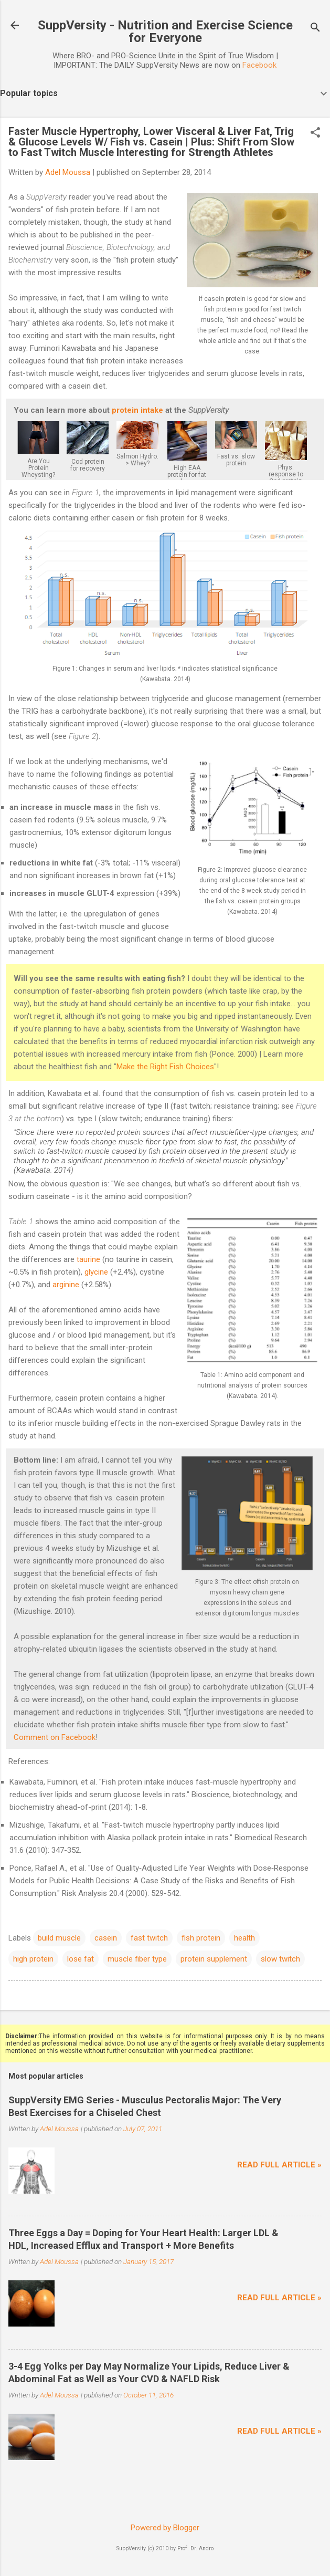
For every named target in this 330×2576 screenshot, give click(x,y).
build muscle (59, 1938)
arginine (65, 1284)
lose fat (80, 1959)
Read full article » (279, 2165)
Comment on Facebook (54, 1737)
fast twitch (149, 1938)
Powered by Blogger (165, 2527)
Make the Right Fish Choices (165, 1066)
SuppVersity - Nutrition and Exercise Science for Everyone (165, 31)
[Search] (315, 29)
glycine (96, 1272)
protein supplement (213, 1959)
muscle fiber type (137, 1959)
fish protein (201, 1938)
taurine (88, 1259)
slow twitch (280, 1959)
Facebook (259, 65)
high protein (33, 1959)
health (244, 1938)
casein (105, 1938)
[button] (315, 133)
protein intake (137, 410)
